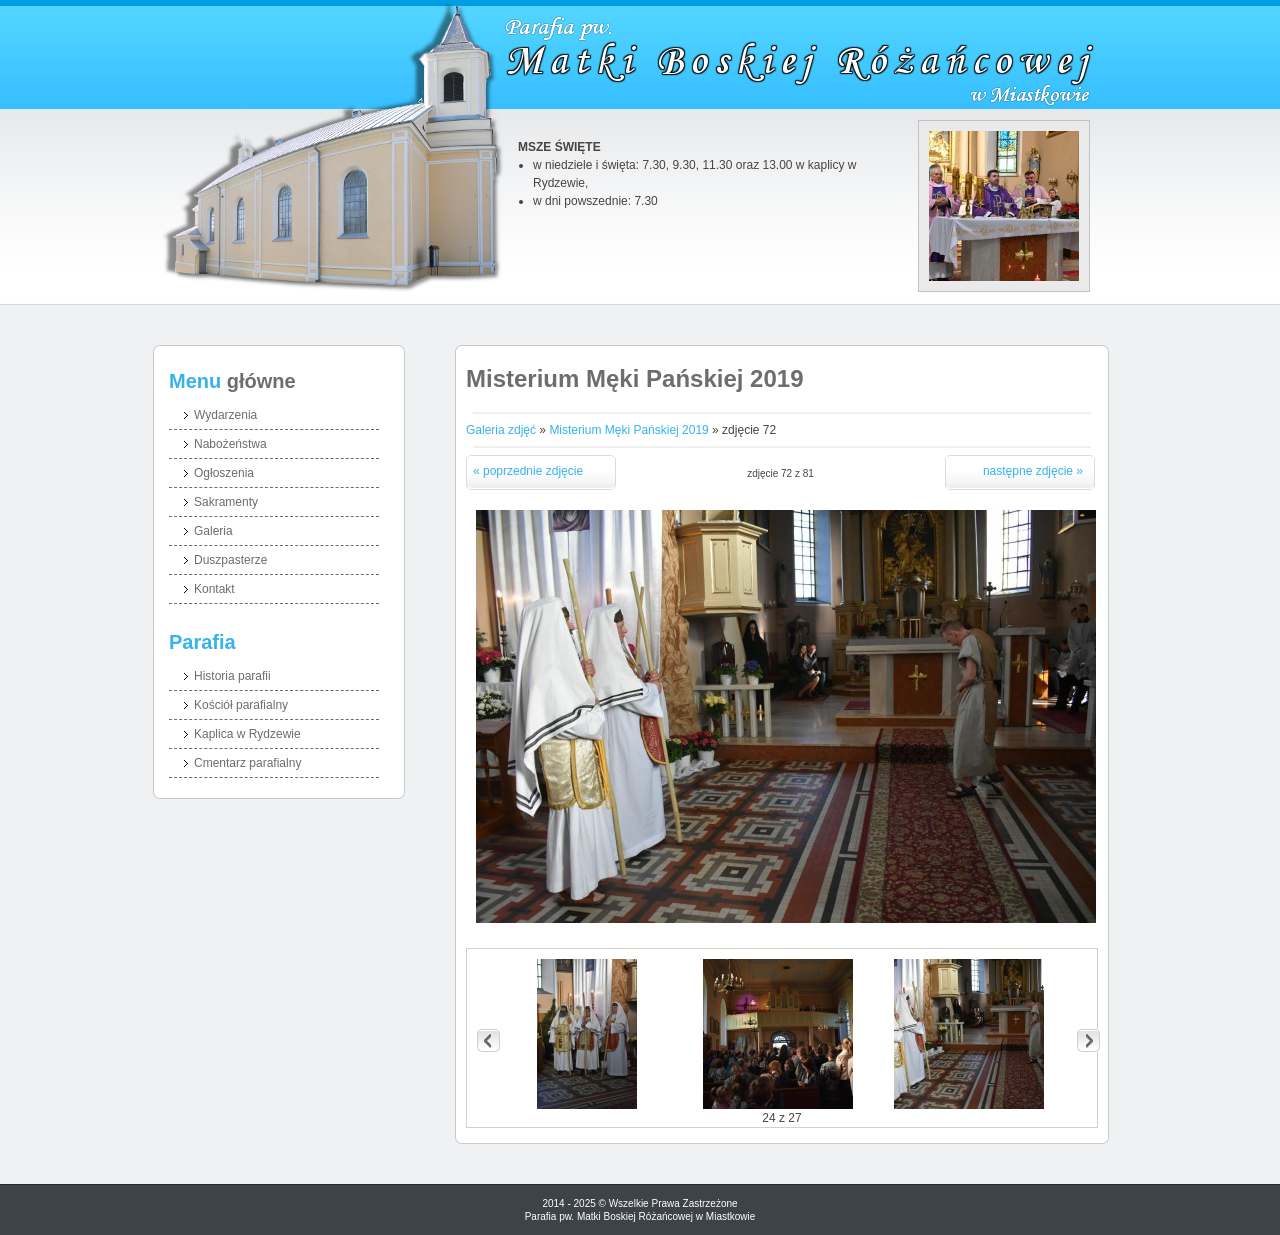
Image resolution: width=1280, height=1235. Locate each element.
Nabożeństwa (230, 444)
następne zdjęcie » (1033, 471)
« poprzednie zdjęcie (528, 471)
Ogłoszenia (224, 473)
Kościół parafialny (241, 705)
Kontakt (214, 589)
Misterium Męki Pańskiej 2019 (628, 430)
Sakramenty (226, 502)
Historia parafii (232, 676)
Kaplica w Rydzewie (247, 734)
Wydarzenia (225, 415)
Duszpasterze (230, 560)
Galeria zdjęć (501, 430)
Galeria (213, 531)
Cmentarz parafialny (247, 763)
